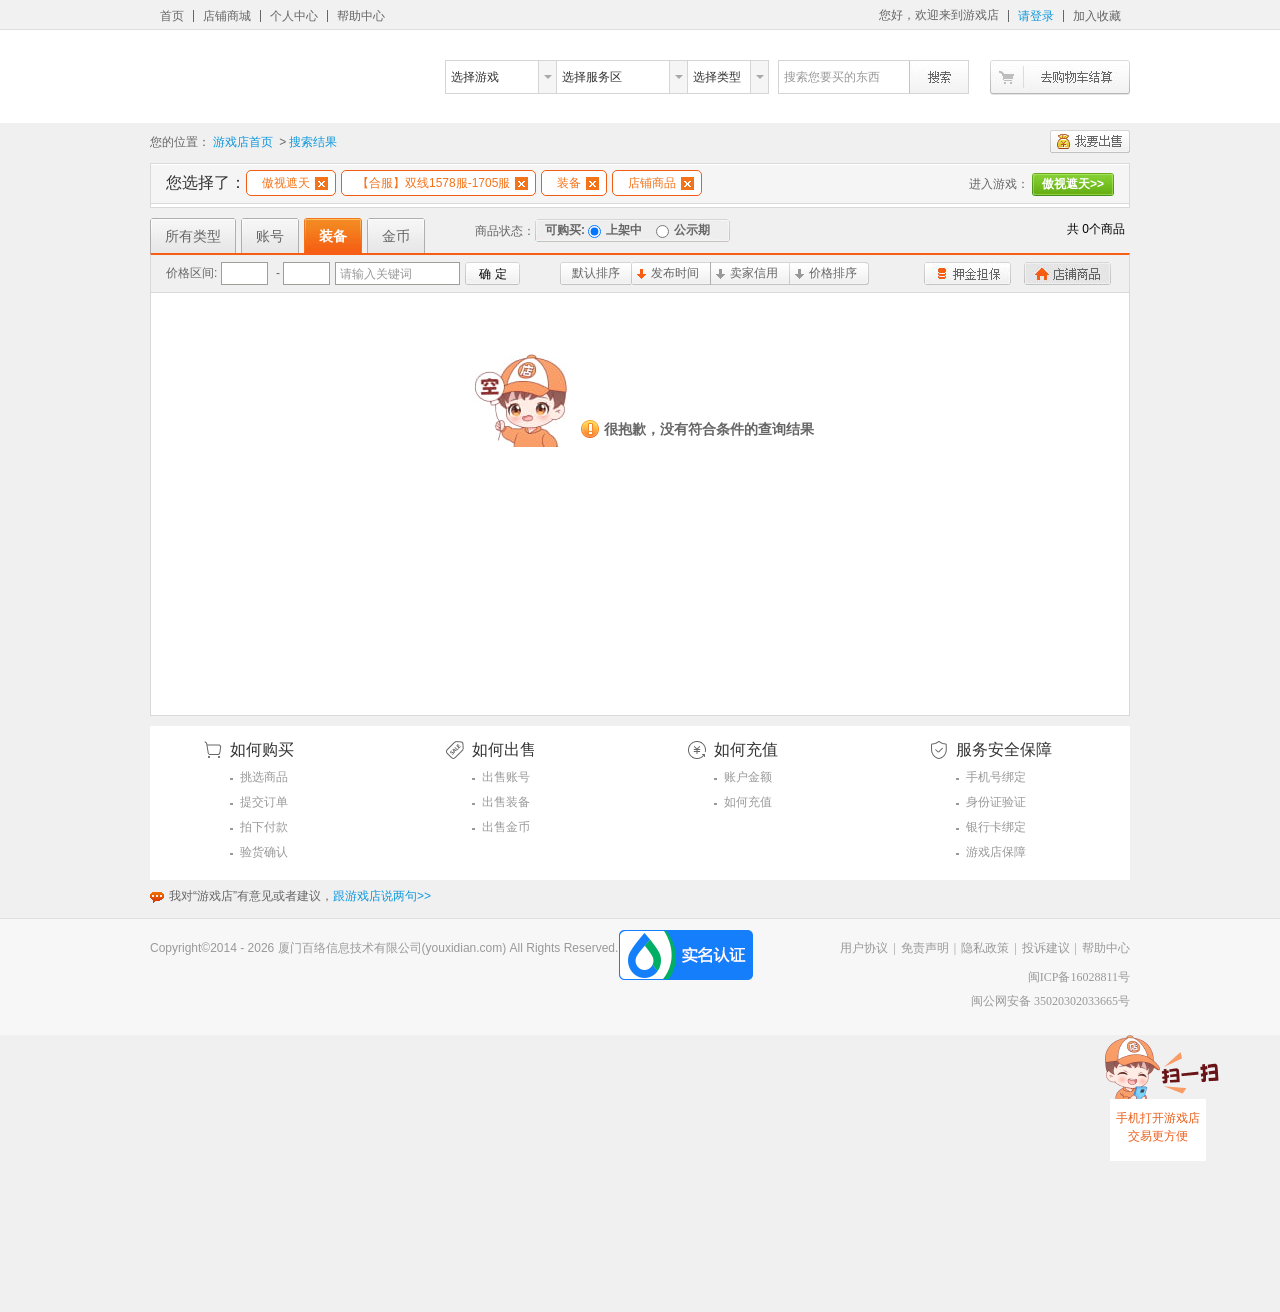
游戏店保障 (996, 852)
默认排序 (596, 273)
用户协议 (864, 948)
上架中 (615, 230)
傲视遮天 (295, 183)
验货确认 (264, 852)
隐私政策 (985, 948)
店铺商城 (227, 16)
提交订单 (264, 802)
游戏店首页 (243, 142)
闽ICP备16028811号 (1079, 977)
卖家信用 (747, 273)
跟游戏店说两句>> (382, 896)
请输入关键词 (376, 274)
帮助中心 (361, 16)
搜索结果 (313, 142)
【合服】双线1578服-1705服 (442, 183)
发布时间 (668, 273)
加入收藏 (1097, 16)
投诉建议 (1046, 948)
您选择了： (206, 182)
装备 (578, 183)
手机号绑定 (996, 777)
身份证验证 (996, 802)
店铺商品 (661, 183)
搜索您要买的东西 (832, 77)
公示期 (683, 230)
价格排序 (826, 273)
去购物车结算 (1060, 77)
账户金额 (748, 777)
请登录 (1036, 16)
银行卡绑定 (996, 827)
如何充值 (748, 802)
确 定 (492, 274)
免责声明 (925, 948)
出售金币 (506, 827)
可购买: (565, 230)
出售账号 (506, 777)
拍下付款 (264, 827)
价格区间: (191, 273)
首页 (172, 16)
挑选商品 (264, 777)
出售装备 (506, 802)
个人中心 (294, 16)
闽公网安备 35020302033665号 (1050, 1001)
